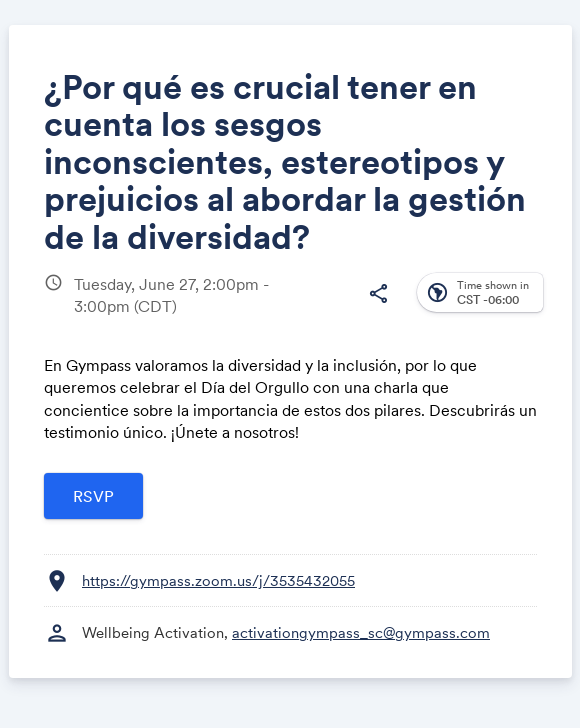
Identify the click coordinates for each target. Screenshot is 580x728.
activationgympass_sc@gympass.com (361, 632)
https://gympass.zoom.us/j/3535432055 (218, 580)
